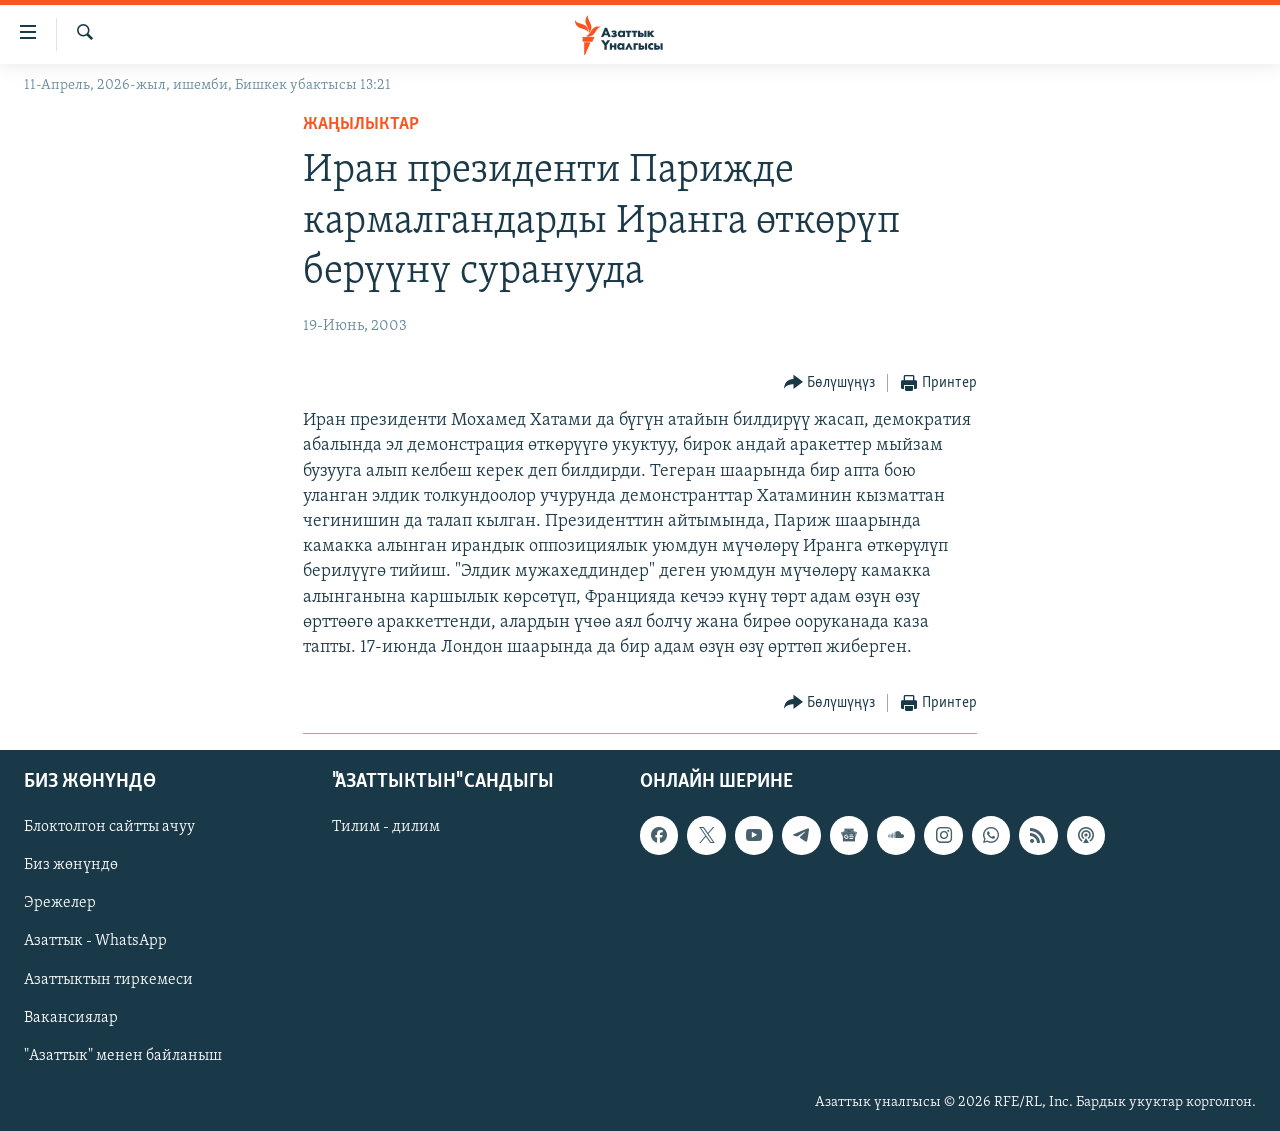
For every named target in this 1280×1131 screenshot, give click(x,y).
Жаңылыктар (361, 124)
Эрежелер (60, 904)
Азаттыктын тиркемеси (108, 980)
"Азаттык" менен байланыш (123, 1056)
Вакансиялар (71, 1018)
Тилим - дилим (386, 828)
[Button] (830, 383)
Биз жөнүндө (71, 866)
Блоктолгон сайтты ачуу (109, 828)
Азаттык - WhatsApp (95, 942)
